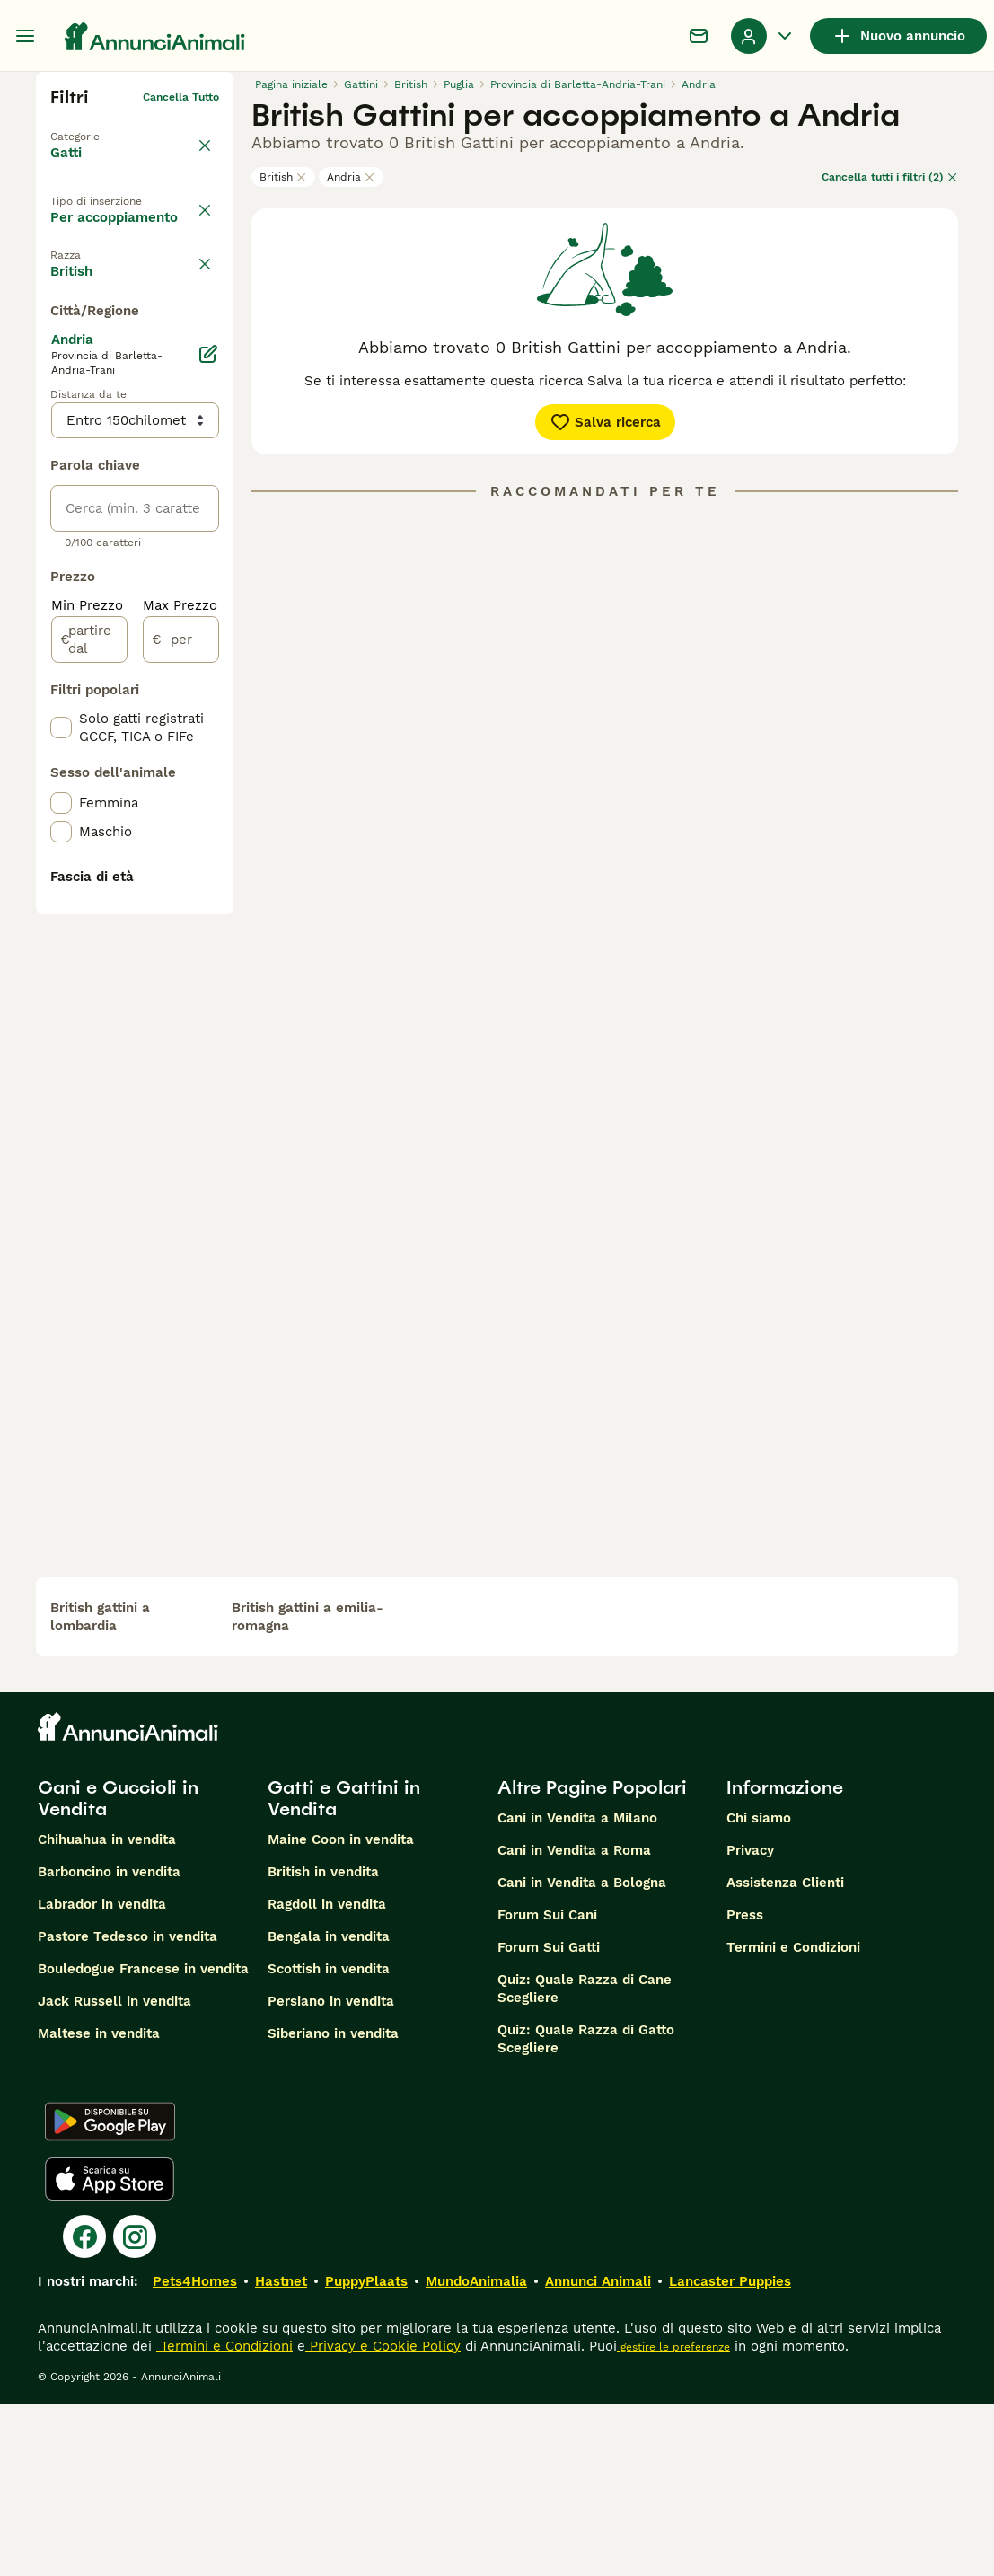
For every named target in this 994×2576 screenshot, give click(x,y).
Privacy (750, 2023)
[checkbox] (61, 443)
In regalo (95, 274)
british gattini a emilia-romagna (307, 1789)
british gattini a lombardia (100, 1789)
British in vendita (323, 2044)
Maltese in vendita (99, 2206)
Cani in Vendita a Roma (574, 2023)
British (283, 177)
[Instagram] (134, 2408)
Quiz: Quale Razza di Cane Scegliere (584, 2161)
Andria (351, 177)
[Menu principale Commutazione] (25, 36)
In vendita (98, 233)
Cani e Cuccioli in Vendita (118, 1970)
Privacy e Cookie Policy (383, 2518)
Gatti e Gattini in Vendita (344, 1970)
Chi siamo (758, 1990)
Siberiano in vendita (333, 2206)
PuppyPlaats (366, 2454)
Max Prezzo (180, 1060)
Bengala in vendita (329, 2109)
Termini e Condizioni (793, 2120)
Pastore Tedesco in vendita (127, 2109)
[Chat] (699, 36)
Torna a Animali (93, 125)
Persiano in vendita (331, 2174)
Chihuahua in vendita (107, 2012)
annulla (199, 359)
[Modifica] (208, 808)
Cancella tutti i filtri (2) (890, 177)
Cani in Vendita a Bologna (581, 2055)
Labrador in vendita (102, 2077)
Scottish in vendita (329, 2141)
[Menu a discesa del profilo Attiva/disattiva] (763, 36)
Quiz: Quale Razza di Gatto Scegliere (585, 2211)
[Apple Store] (109, 2351)
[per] (181, 1094)
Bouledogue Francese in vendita (143, 2141)
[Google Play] (110, 2294)
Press (744, 2087)
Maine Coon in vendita (341, 2012)
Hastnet (281, 2454)
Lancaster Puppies (730, 2454)
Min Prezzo (87, 1060)
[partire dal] (89, 1094)
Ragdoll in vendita (327, 2077)
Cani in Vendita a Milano (577, 1990)
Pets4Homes (195, 2454)
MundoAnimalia (476, 2454)
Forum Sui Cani (547, 2087)
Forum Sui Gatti (548, 2120)
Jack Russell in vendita (114, 2174)
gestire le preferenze (673, 2519)
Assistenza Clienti (785, 2055)
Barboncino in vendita (109, 2044)
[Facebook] (84, 2408)
